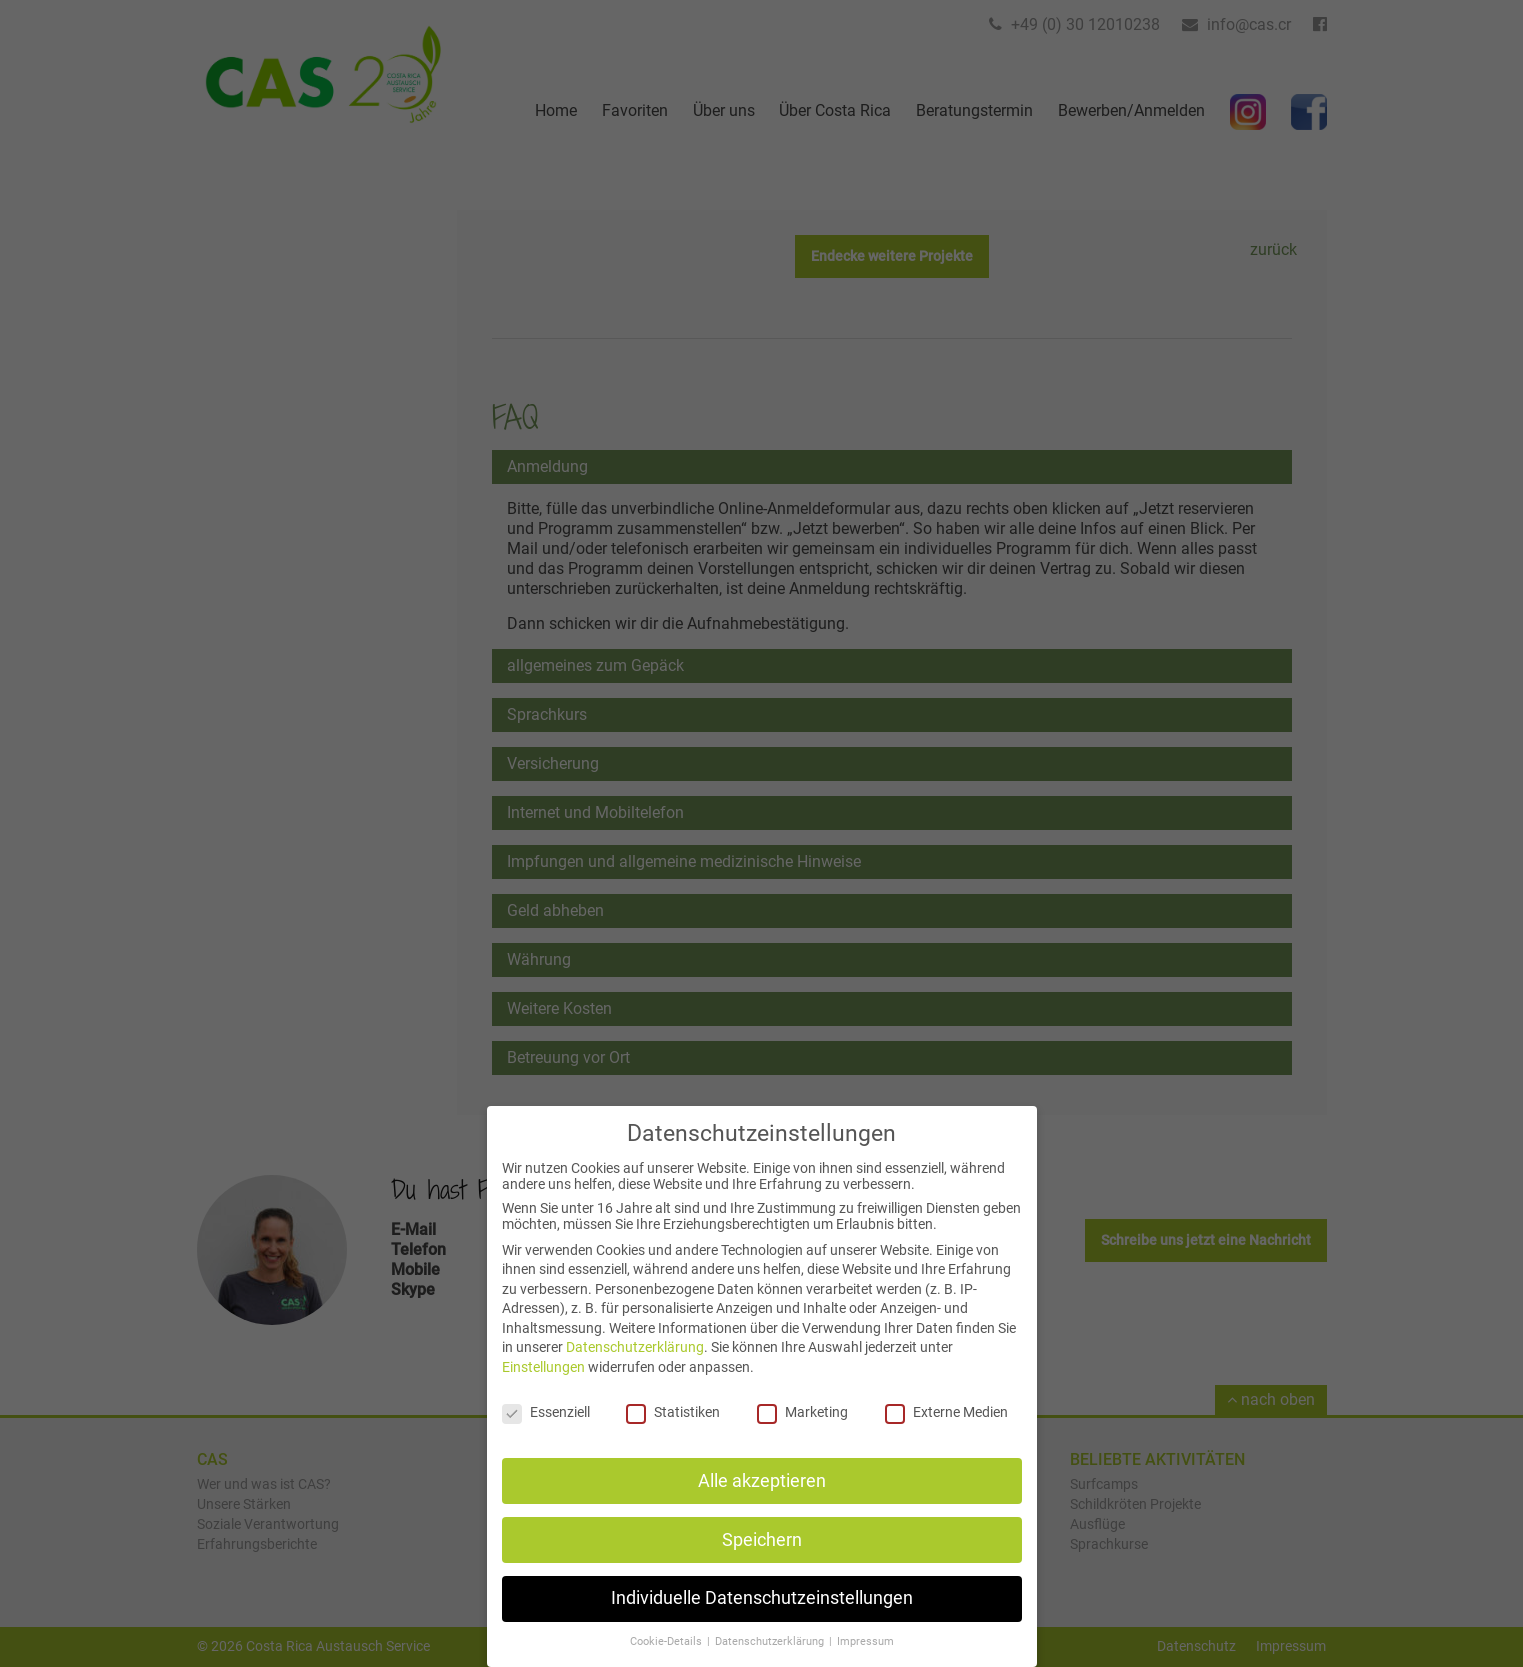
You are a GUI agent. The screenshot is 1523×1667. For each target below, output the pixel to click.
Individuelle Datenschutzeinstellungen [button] (762, 1618)
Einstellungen (543, 1386)
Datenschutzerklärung (635, 1367)
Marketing (802, 1431)
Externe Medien (946, 1431)
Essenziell (546, 1431)
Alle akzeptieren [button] (762, 1500)
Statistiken (673, 1431)
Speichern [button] (762, 1559)
